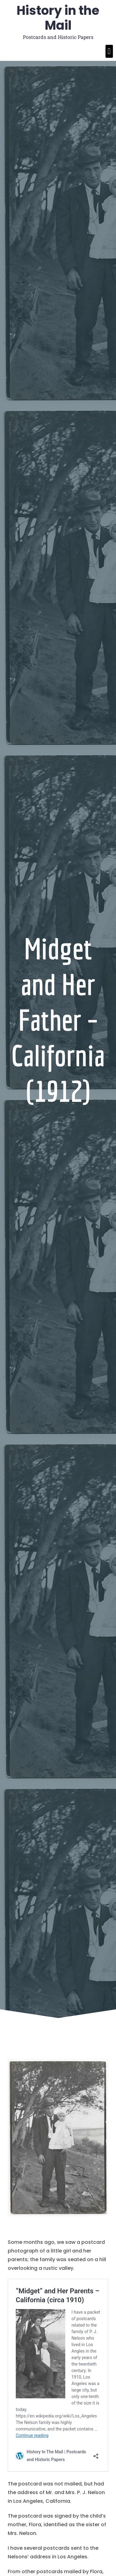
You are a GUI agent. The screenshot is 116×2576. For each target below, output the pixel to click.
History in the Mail (58, 18)
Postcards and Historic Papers (58, 37)
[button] (109, 51)
